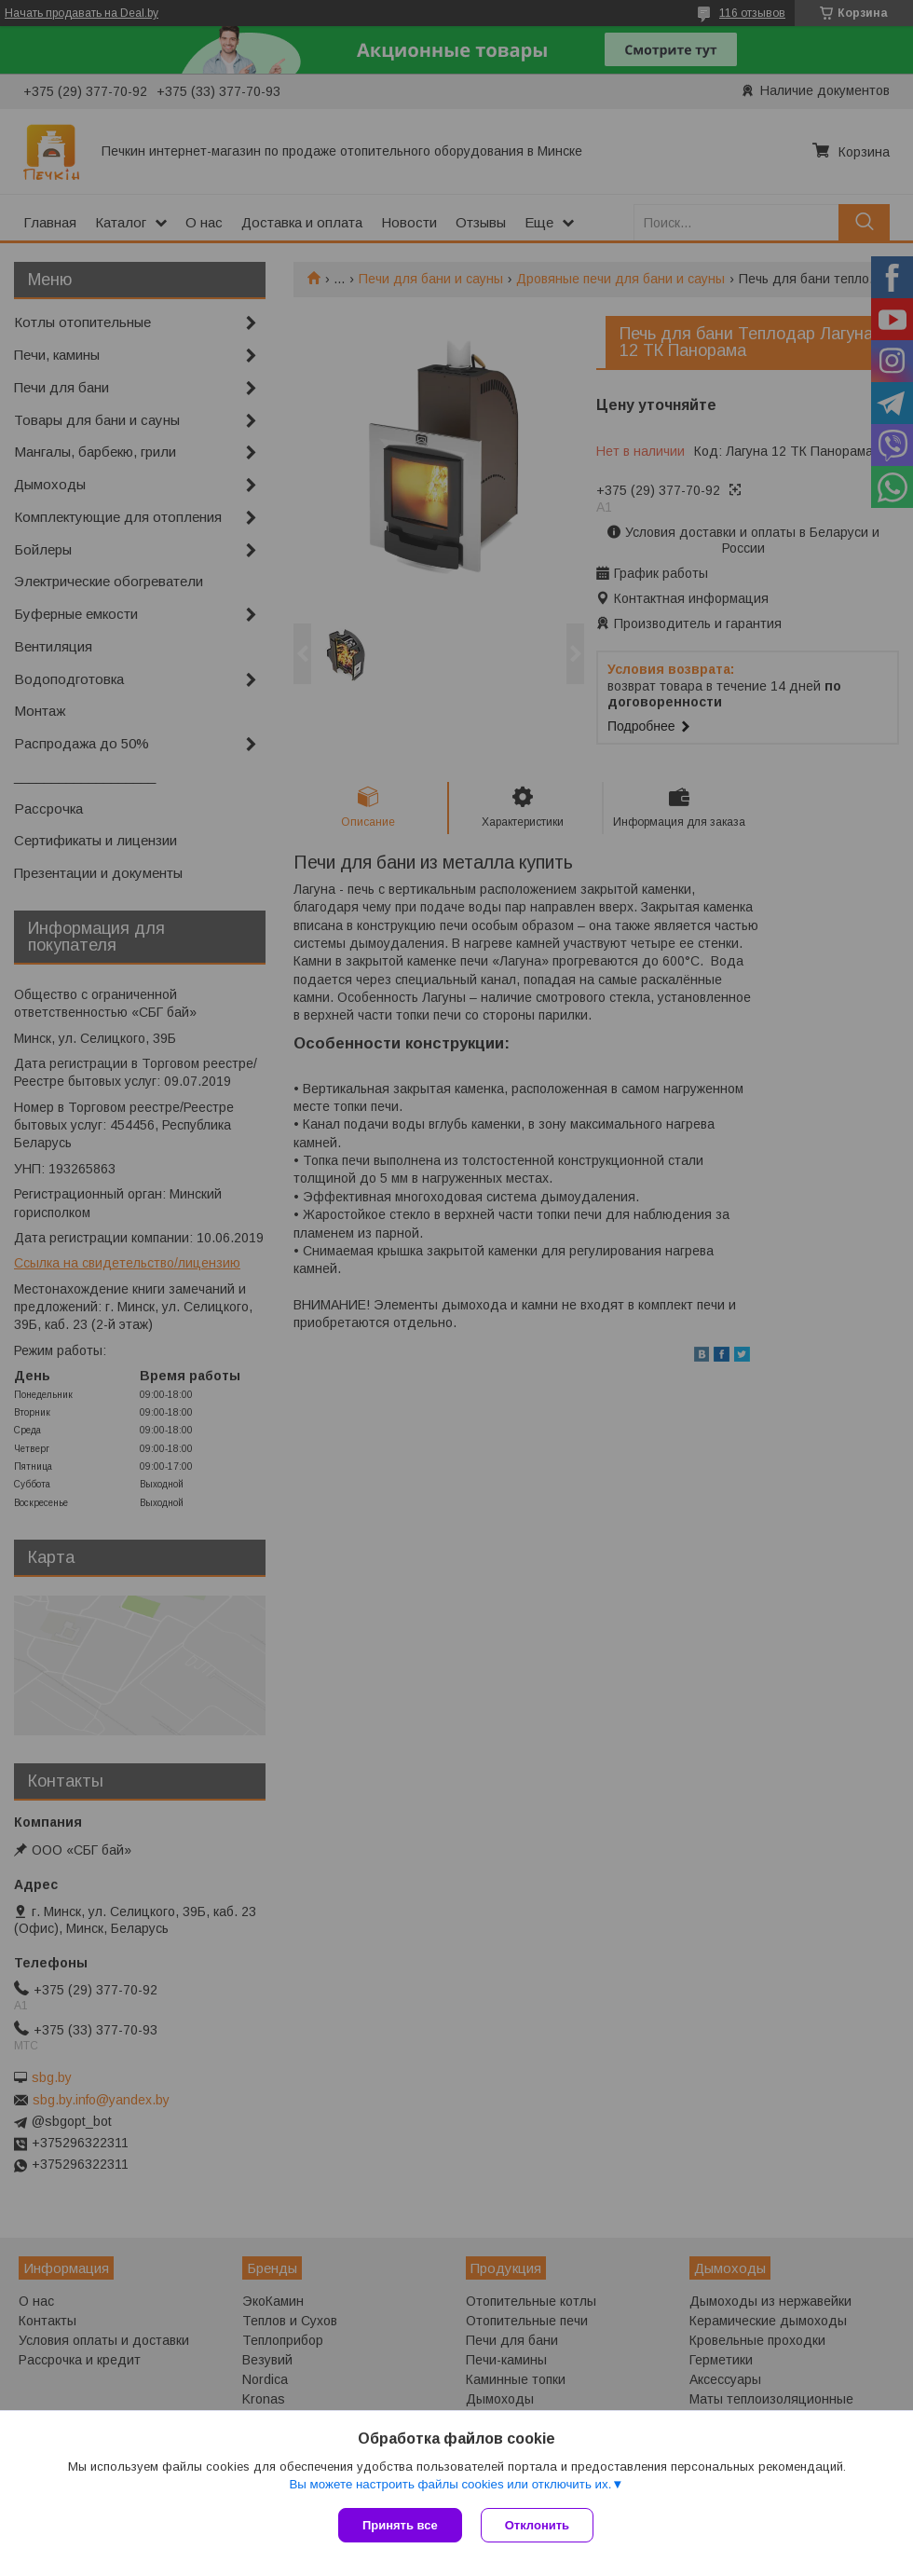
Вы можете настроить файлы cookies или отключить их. (450, 2484)
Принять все (400, 2525)
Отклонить (537, 2525)
